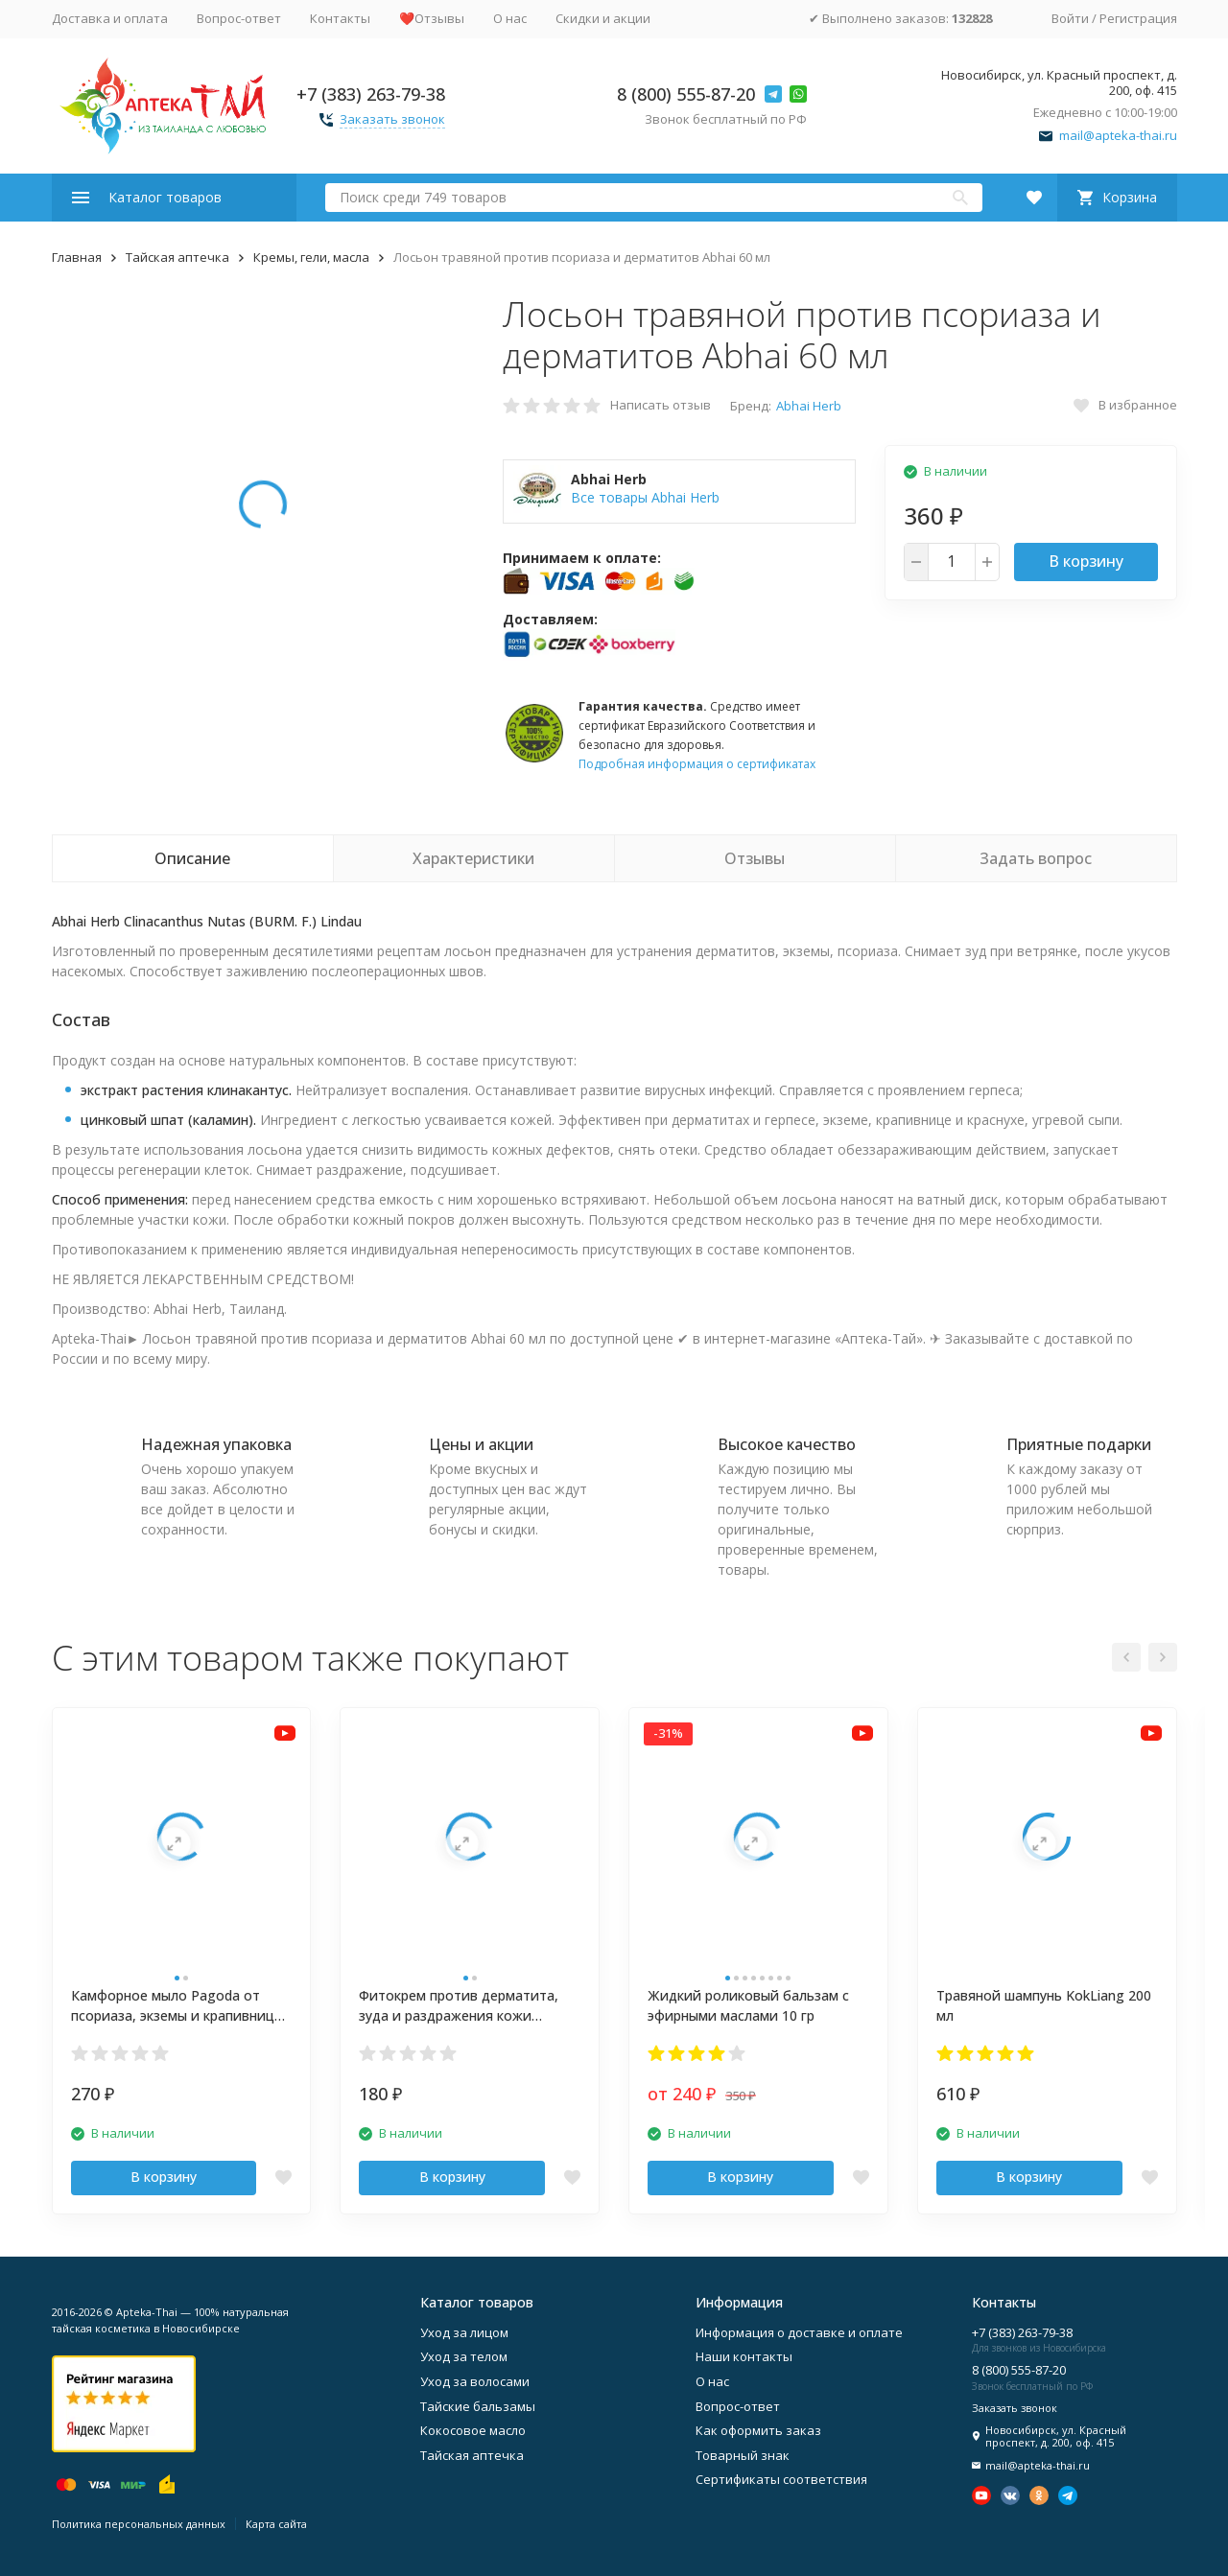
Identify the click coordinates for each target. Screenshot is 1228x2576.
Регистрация (1138, 18)
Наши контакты (744, 2356)
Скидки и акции (602, 18)
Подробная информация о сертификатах (697, 764)
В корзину (1086, 561)
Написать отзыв (660, 404)
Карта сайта (276, 2524)
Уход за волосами (475, 2381)
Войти (1070, 18)
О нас (510, 18)
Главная (77, 257)
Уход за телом (464, 2356)
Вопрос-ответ (239, 18)
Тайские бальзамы (477, 2406)
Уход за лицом (464, 2332)
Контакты (340, 18)
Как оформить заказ (758, 2430)
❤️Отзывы (431, 18)
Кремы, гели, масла (311, 257)
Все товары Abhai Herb (645, 497)
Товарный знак (743, 2455)
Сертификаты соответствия (781, 2479)
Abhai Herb (808, 405)
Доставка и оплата (110, 18)
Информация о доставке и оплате (799, 2332)
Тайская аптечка (177, 257)
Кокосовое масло (473, 2430)
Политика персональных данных (138, 2524)
